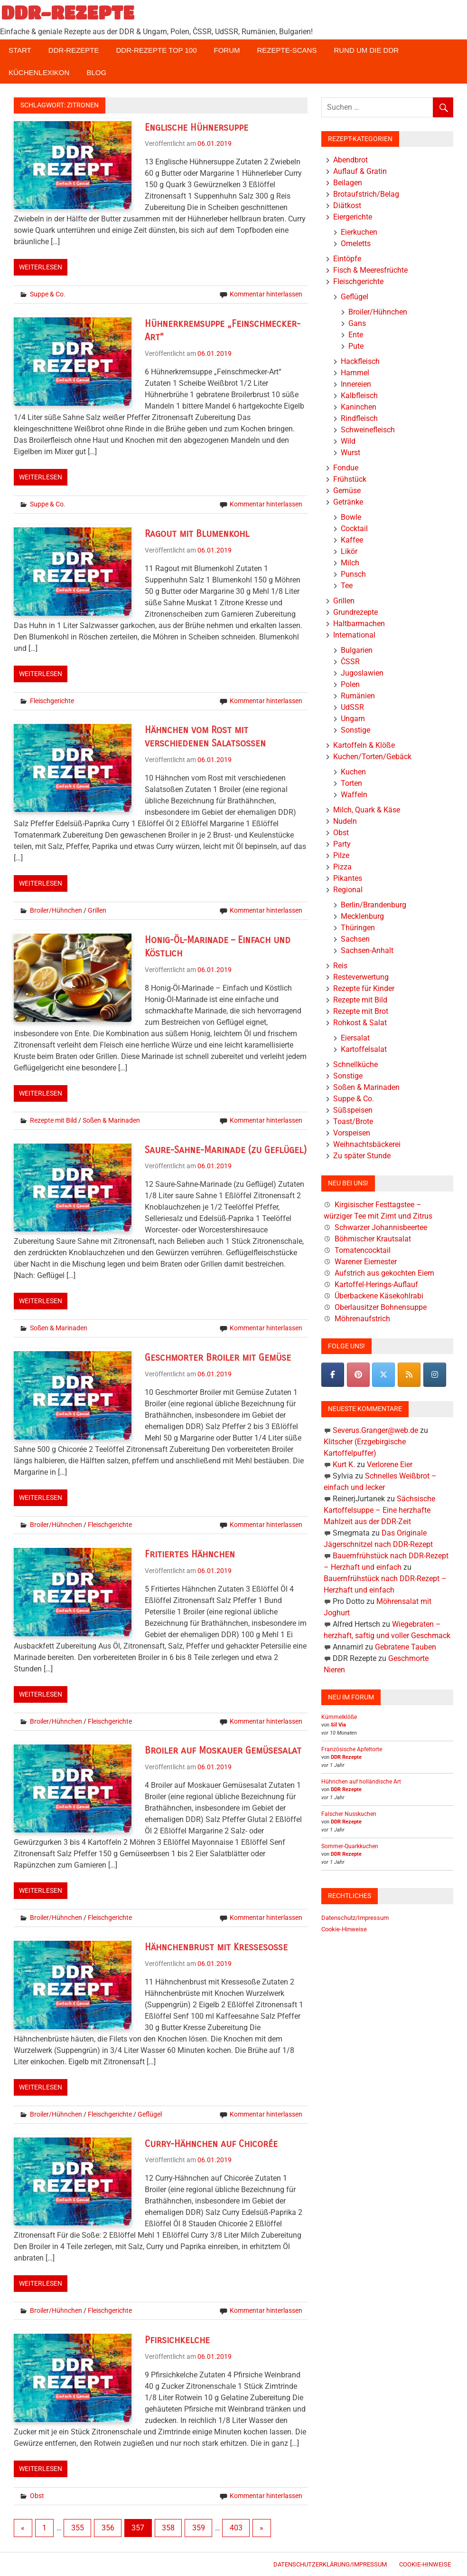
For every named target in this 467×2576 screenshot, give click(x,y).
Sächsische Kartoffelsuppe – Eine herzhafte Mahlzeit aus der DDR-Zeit (379, 1510)
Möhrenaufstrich (362, 1318)
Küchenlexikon (39, 72)
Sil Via (338, 1725)
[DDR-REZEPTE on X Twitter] (383, 1375)
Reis (340, 965)
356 (108, 2527)
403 (236, 2527)
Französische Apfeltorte (351, 1749)
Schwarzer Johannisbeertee (381, 1227)
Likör (349, 551)
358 (168, 2527)
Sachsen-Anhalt (367, 950)
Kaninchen (358, 406)
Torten (351, 783)
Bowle (351, 517)
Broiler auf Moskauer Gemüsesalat (223, 1750)
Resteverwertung (361, 977)
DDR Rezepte (346, 1757)
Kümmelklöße (339, 1717)
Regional (348, 889)
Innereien (356, 384)
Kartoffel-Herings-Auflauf (376, 1284)
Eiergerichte (352, 216)
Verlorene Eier (389, 1464)
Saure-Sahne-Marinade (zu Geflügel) (226, 1150)
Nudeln (345, 821)
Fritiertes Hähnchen (190, 1554)
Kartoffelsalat (364, 1049)
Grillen (97, 910)
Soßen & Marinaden (111, 1120)
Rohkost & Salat (360, 1022)
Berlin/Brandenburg (373, 904)
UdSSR (352, 707)
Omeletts (356, 243)
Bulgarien (357, 650)
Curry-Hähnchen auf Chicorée (211, 2143)
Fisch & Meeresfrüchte (370, 270)
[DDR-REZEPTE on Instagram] (434, 1375)
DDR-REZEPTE (67, 12)
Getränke (348, 501)
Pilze (341, 855)
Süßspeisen (353, 1110)
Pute (356, 346)
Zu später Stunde (362, 1155)
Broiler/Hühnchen (56, 910)
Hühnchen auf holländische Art (361, 1781)
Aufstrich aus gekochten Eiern (384, 1273)
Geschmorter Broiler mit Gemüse (218, 1357)
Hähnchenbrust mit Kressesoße (216, 1947)
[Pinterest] (358, 1375)
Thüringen (358, 927)
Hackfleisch (360, 361)
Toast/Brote (353, 1121)
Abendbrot (350, 159)
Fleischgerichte (52, 701)
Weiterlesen (40, 267)
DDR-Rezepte (73, 50)
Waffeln (354, 794)
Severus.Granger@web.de (375, 1430)
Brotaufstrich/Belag (366, 194)
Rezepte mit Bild (53, 1120)
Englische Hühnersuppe (196, 127)
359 (198, 2527)
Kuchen (353, 771)
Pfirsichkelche (177, 2340)
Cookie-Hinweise (344, 1929)
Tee (347, 585)
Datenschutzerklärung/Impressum (330, 2564)
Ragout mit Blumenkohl (197, 533)
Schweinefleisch (368, 429)
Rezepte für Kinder (363, 988)
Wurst (350, 452)
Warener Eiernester (366, 1261)
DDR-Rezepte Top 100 (156, 50)
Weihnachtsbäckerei (367, 1144)
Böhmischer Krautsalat (373, 1238)
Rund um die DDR (366, 50)
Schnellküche (355, 1064)
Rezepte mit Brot (360, 1011)
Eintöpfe (347, 258)
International (354, 634)
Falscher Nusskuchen (348, 1814)
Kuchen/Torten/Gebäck (372, 756)
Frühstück (349, 479)
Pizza (342, 866)
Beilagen (347, 182)
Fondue (345, 467)
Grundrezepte (355, 612)
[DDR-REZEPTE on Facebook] (332, 1375)
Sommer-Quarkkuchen (349, 1846)
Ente (355, 334)
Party (342, 844)
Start (20, 50)
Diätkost (347, 205)
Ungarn (353, 718)
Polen (350, 684)
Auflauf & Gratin (360, 171)
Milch (350, 562)
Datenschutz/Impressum (355, 1917)
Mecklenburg (362, 916)
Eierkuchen (359, 232)
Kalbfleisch (359, 395)
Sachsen (355, 939)
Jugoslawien (362, 672)
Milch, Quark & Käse (366, 809)
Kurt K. (344, 1464)
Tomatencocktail (363, 1250)
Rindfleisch (359, 418)
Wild (348, 441)
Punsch (353, 574)
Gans (357, 323)
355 (77, 2527)
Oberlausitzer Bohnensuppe (381, 1307)
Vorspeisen (351, 1132)
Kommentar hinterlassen (266, 294)
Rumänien (358, 695)
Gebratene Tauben (405, 1646)
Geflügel (150, 2114)
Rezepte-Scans (287, 50)
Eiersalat (355, 1037)
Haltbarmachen (359, 623)
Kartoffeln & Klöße (364, 745)
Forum (227, 50)
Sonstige (355, 730)
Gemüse (347, 490)
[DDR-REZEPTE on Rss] (409, 1375)
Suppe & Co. (47, 294)
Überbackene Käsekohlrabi (379, 1295)
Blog (96, 72)
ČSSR (350, 661)
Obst (37, 2496)
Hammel (355, 372)
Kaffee (352, 539)
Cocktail (354, 528)
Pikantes (347, 878)
